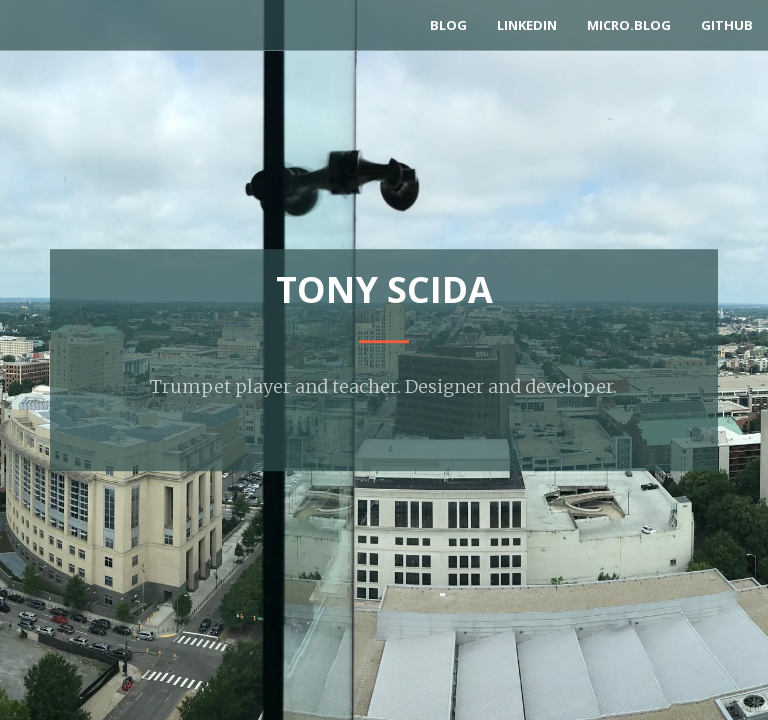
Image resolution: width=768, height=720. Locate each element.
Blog (448, 25)
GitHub (727, 25)
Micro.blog (629, 25)
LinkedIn (527, 25)
